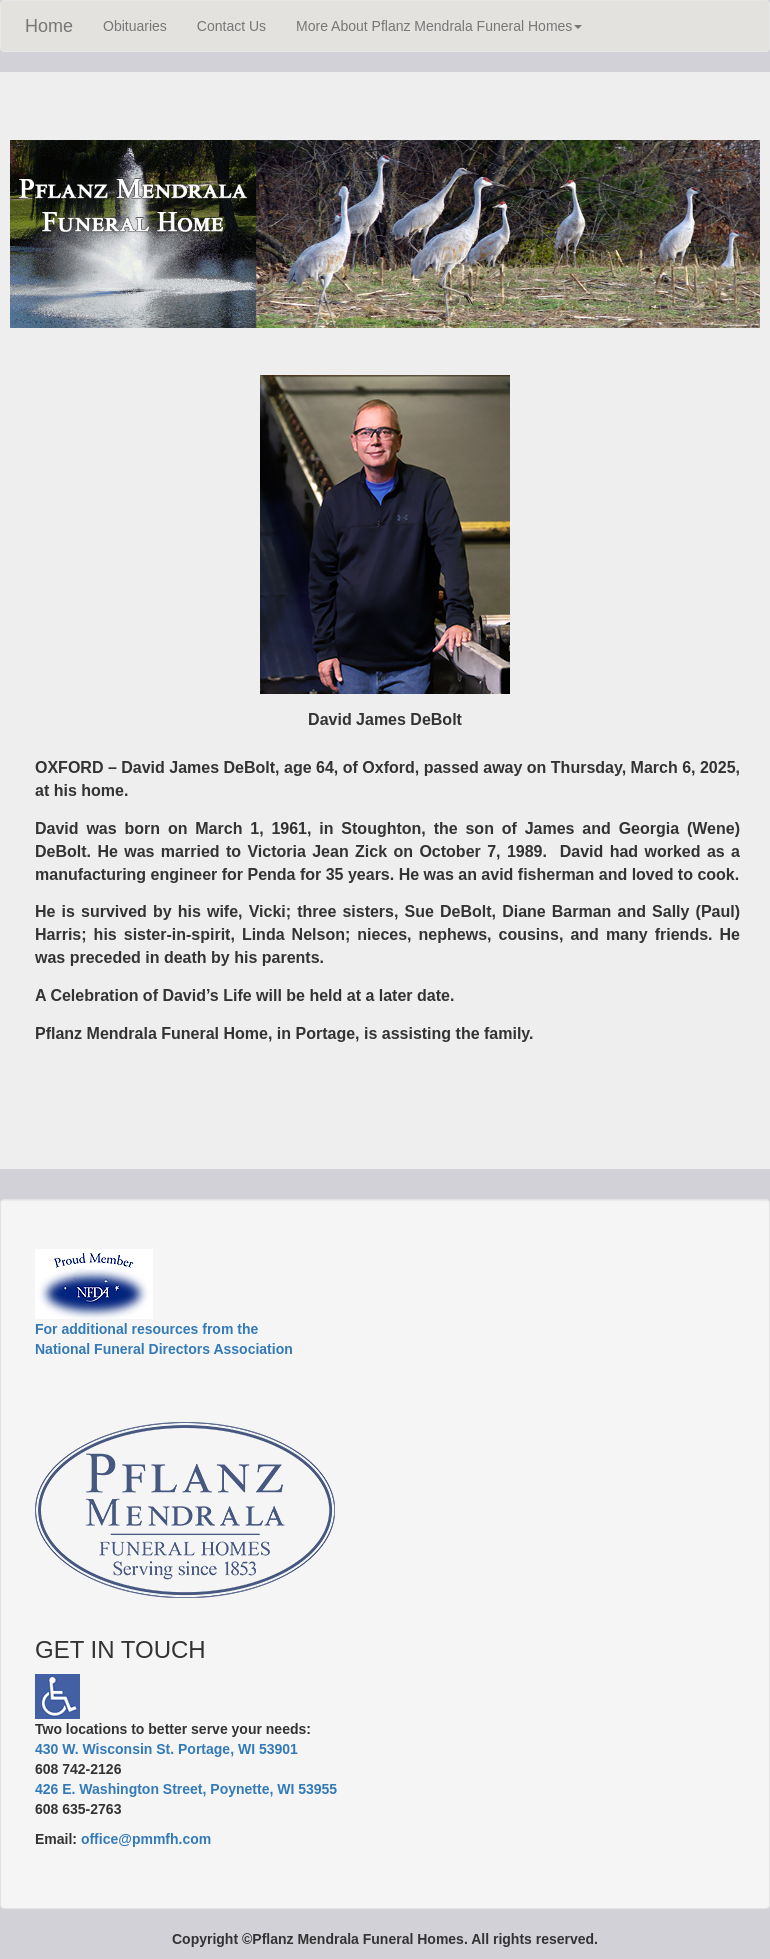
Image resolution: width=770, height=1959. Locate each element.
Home (49, 26)
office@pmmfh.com (146, 1839)
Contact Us (231, 26)
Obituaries (135, 26)
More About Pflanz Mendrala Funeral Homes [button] (439, 26)
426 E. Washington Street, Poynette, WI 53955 (186, 1789)
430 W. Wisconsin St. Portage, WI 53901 (166, 1749)
